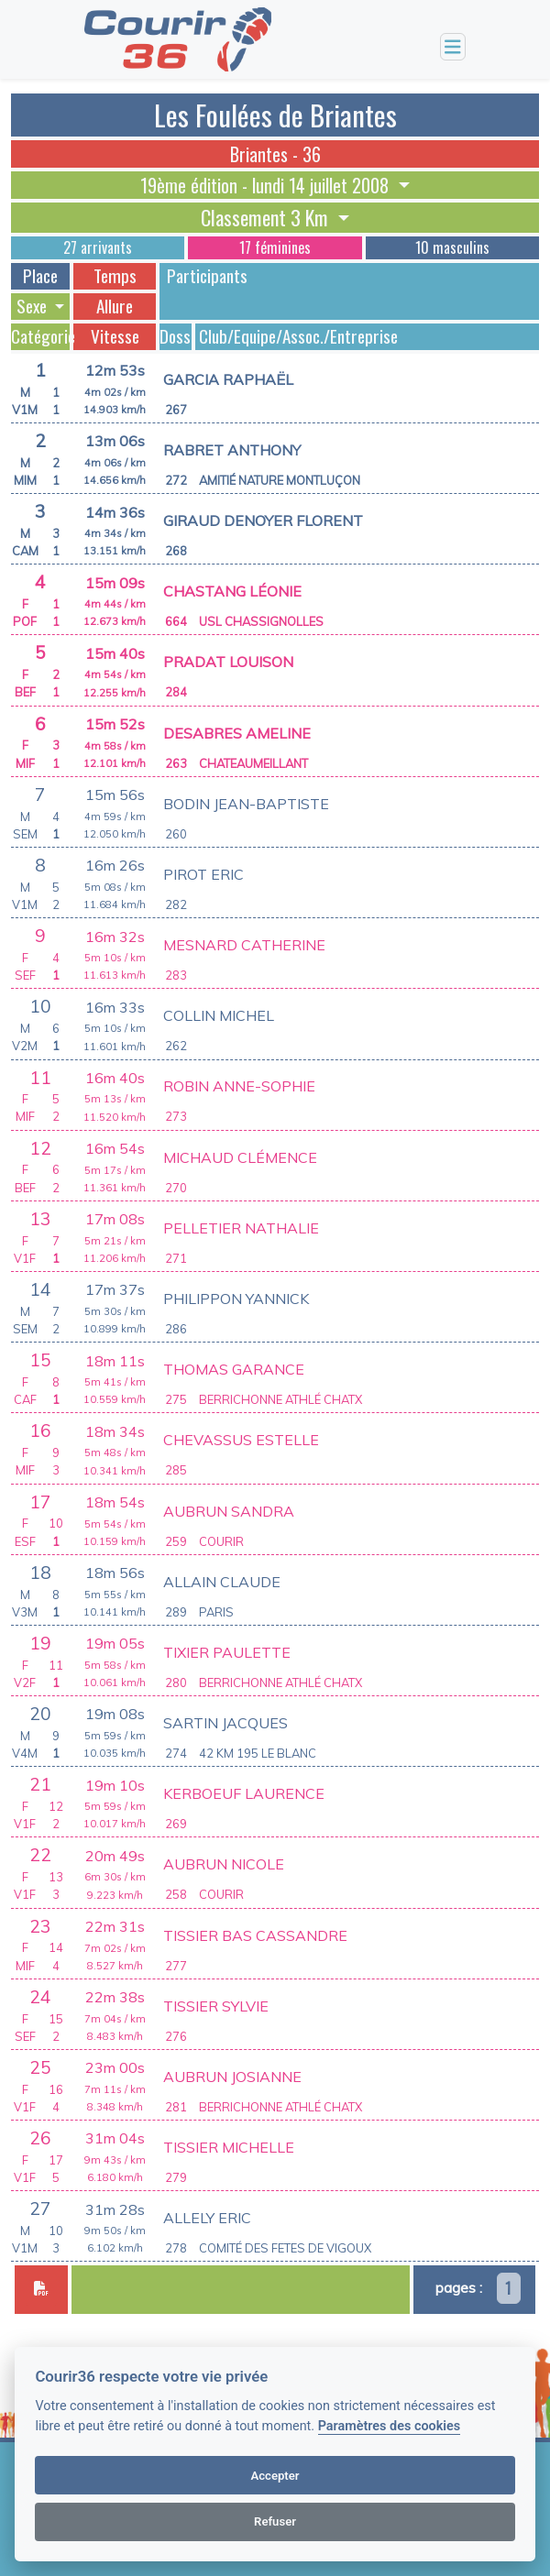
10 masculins (452, 247)
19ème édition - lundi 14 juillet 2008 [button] (266, 185)
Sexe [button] (33, 306)
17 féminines (275, 247)
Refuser (275, 2521)
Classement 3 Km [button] (267, 217)
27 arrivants (97, 247)
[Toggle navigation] (453, 47)
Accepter (274, 2476)
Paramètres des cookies (389, 2426)
